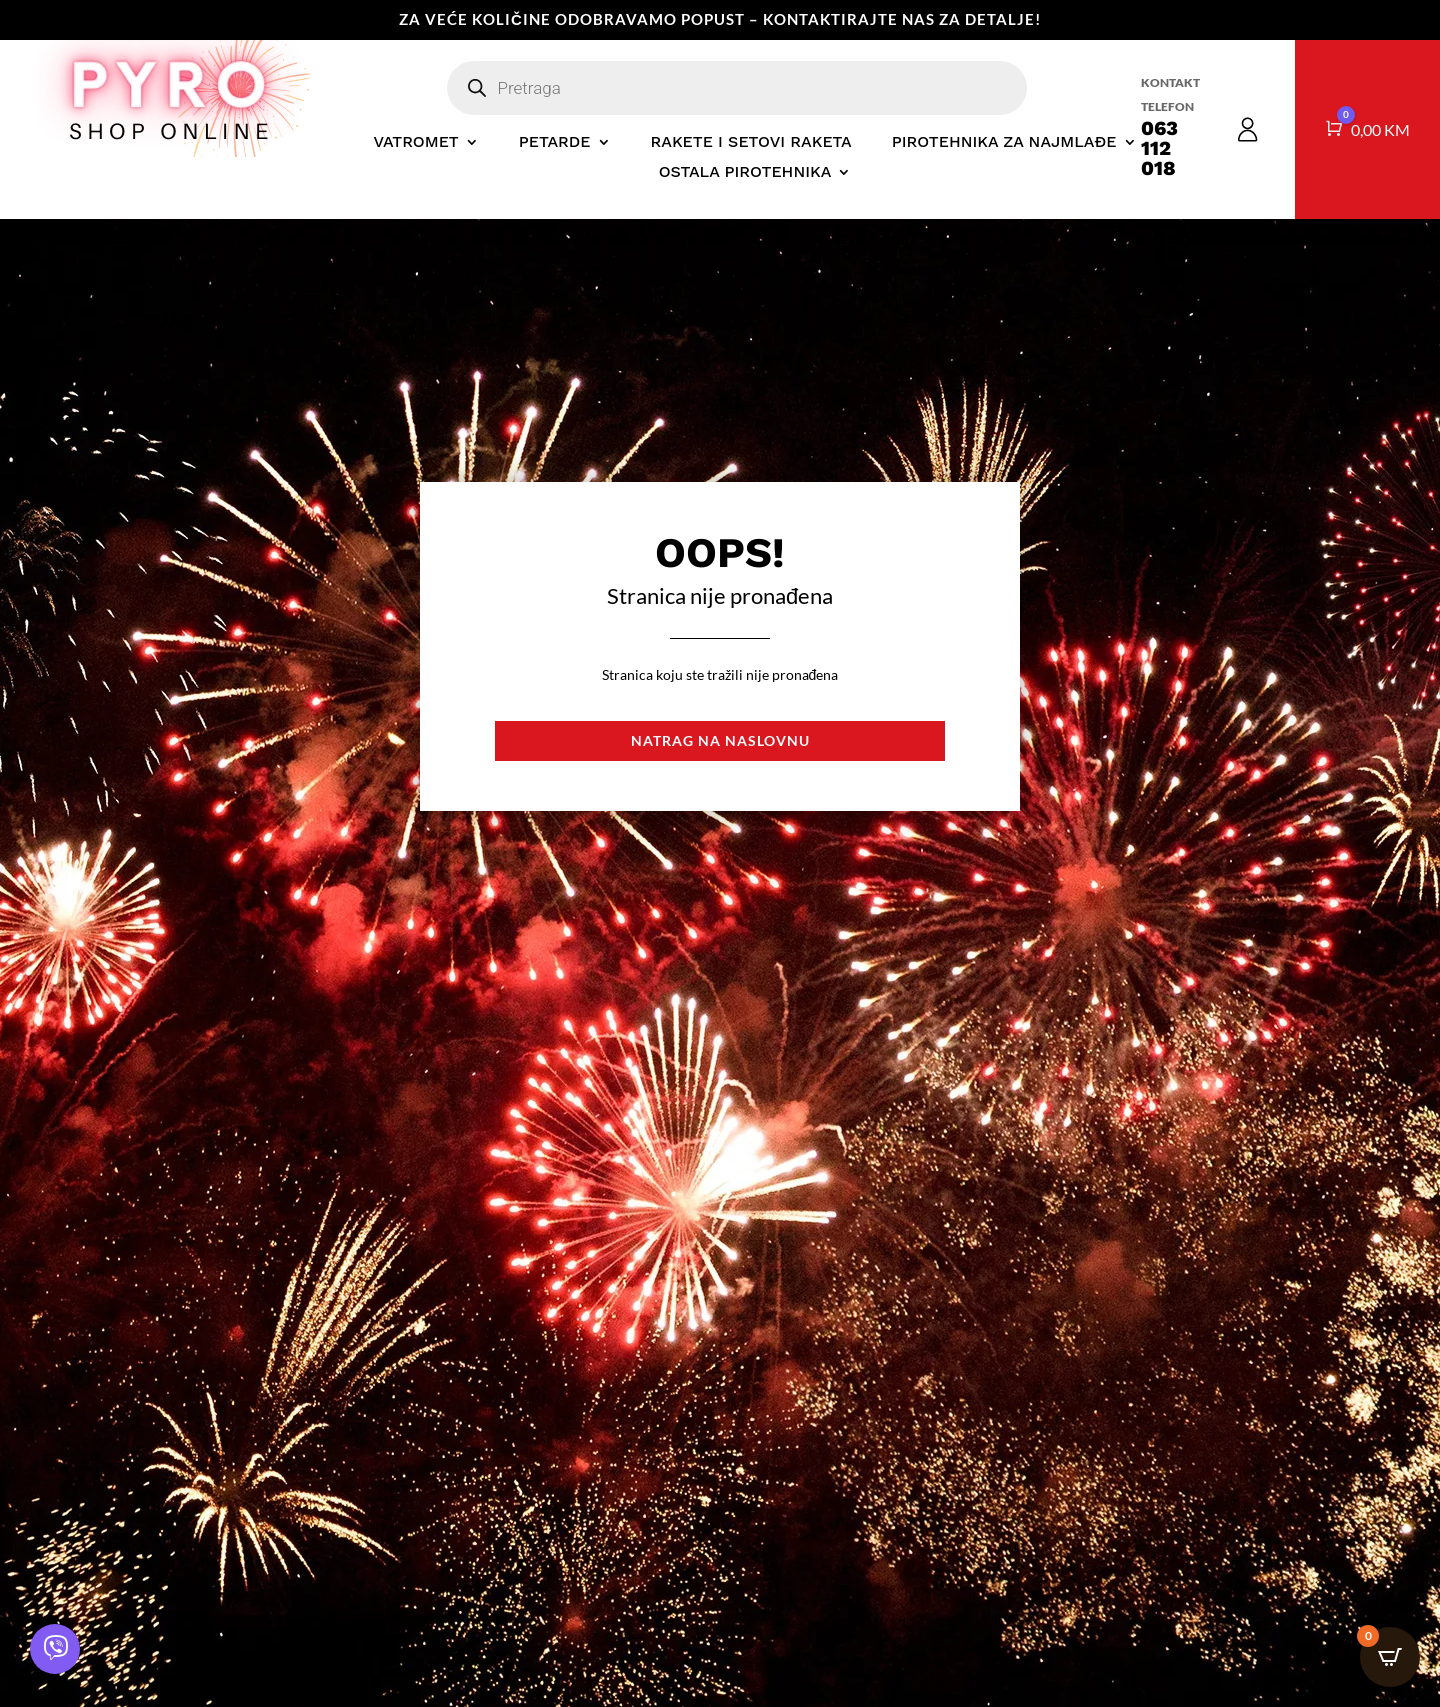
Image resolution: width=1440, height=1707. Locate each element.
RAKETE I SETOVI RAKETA (751, 143)
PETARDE (555, 143)
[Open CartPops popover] (1390, 1657)
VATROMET (415, 143)
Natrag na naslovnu (720, 740)
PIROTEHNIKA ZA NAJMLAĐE (1004, 143)
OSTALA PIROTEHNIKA (745, 173)
